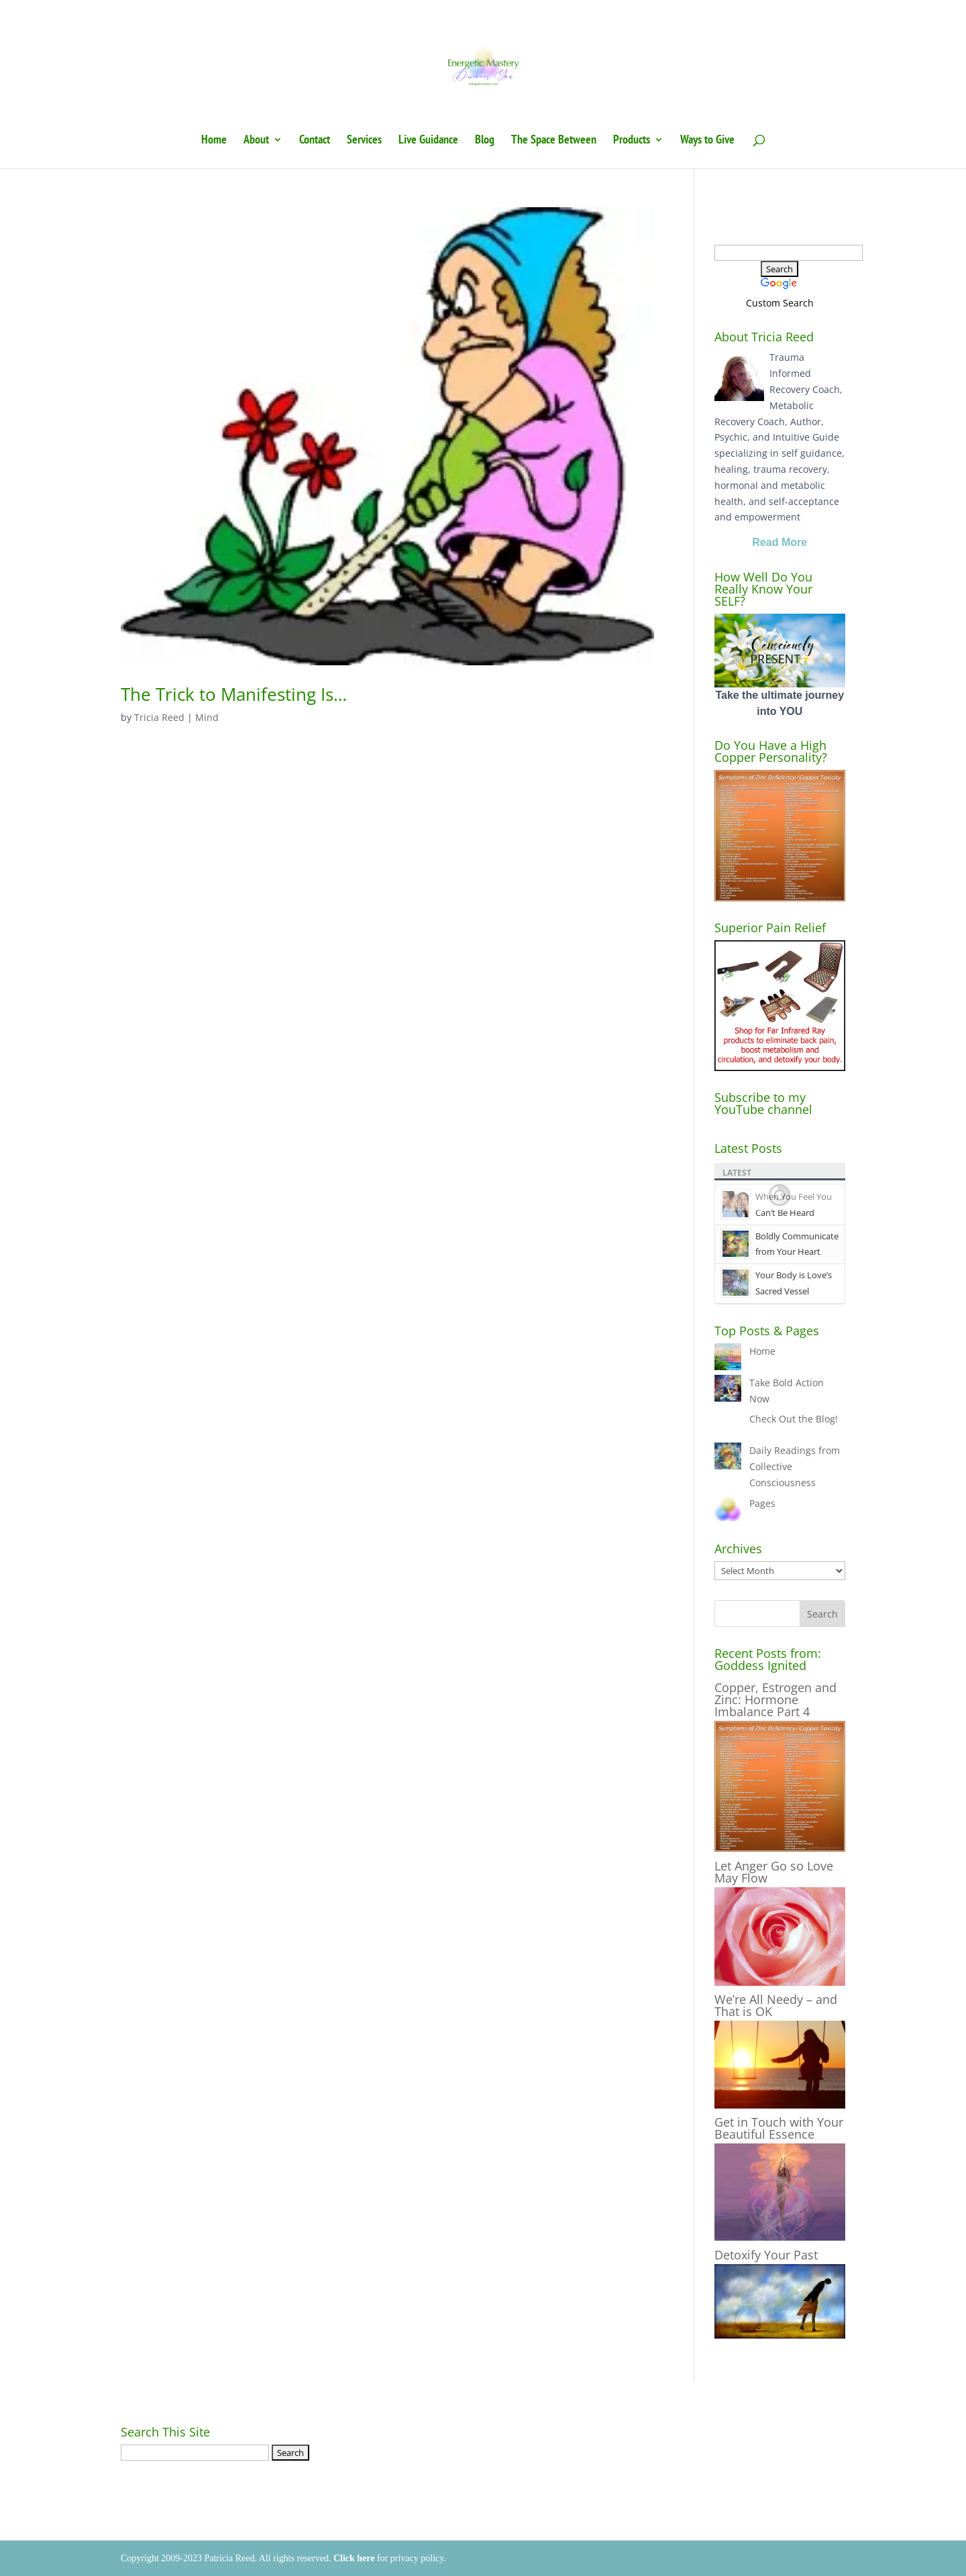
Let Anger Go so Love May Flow (773, 1872)
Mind (207, 717)
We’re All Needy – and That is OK (775, 2005)
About (256, 141)
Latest (736, 1172)
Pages (762, 1503)
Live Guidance (428, 141)
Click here (354, 2558)
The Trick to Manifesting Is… (234, 694)
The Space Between (553, 141)
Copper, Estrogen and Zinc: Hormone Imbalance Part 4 (775, 1699)
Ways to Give (707, 141)
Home (214, 141)
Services (364, 141)
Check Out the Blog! (793, 1418)
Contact (314, 141)
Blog (484, 141)
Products (631, 141)
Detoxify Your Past (766, 2255)
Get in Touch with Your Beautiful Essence (778, 2128)
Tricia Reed (159, 717)
